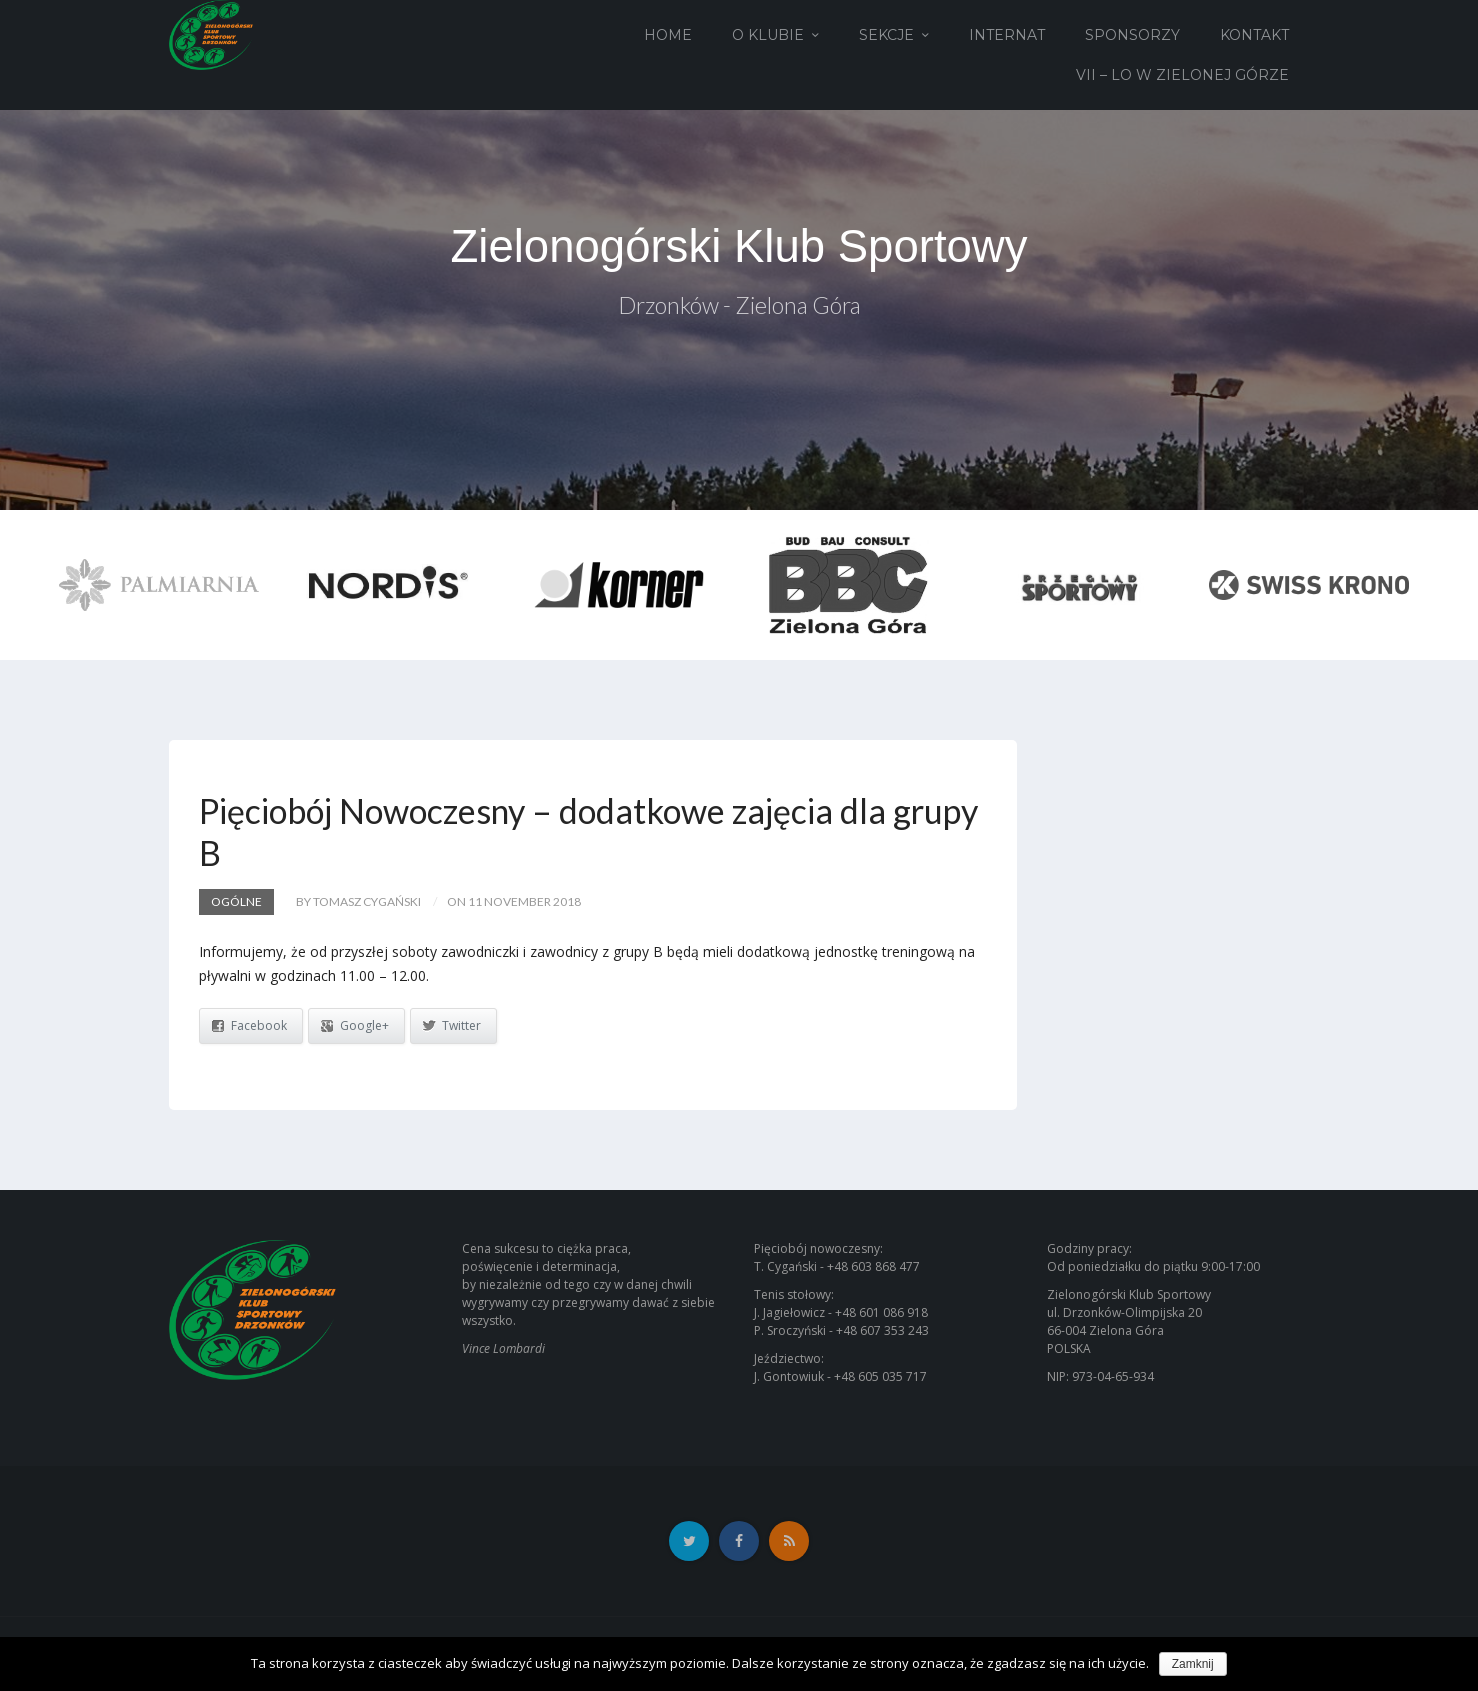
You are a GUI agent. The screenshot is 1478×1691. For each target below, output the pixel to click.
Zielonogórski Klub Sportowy (739, 246)
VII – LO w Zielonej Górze (1182, 75)
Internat (1007, 35)
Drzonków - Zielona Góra (739, 307)
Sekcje (886, 35)
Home (668, 35)
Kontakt (1254, 35)
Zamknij (1193, 1664)
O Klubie (768, 35)
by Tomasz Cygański (358, 901)
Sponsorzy (1132, 35)
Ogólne (236, 901)
